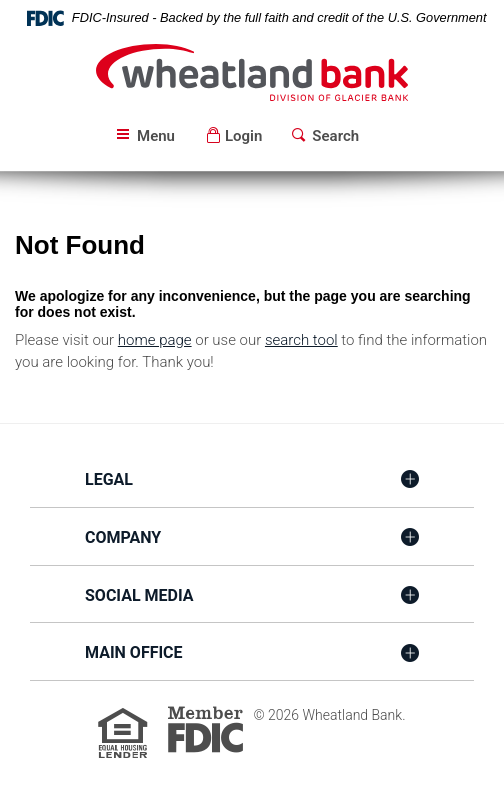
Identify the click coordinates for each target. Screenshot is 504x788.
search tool (301, 340)
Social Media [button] (139, 595)
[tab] (252, 481)
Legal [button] (109, 479)
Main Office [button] (134, 652)
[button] (233, 136)
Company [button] (123, 537)
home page (155, 340)
